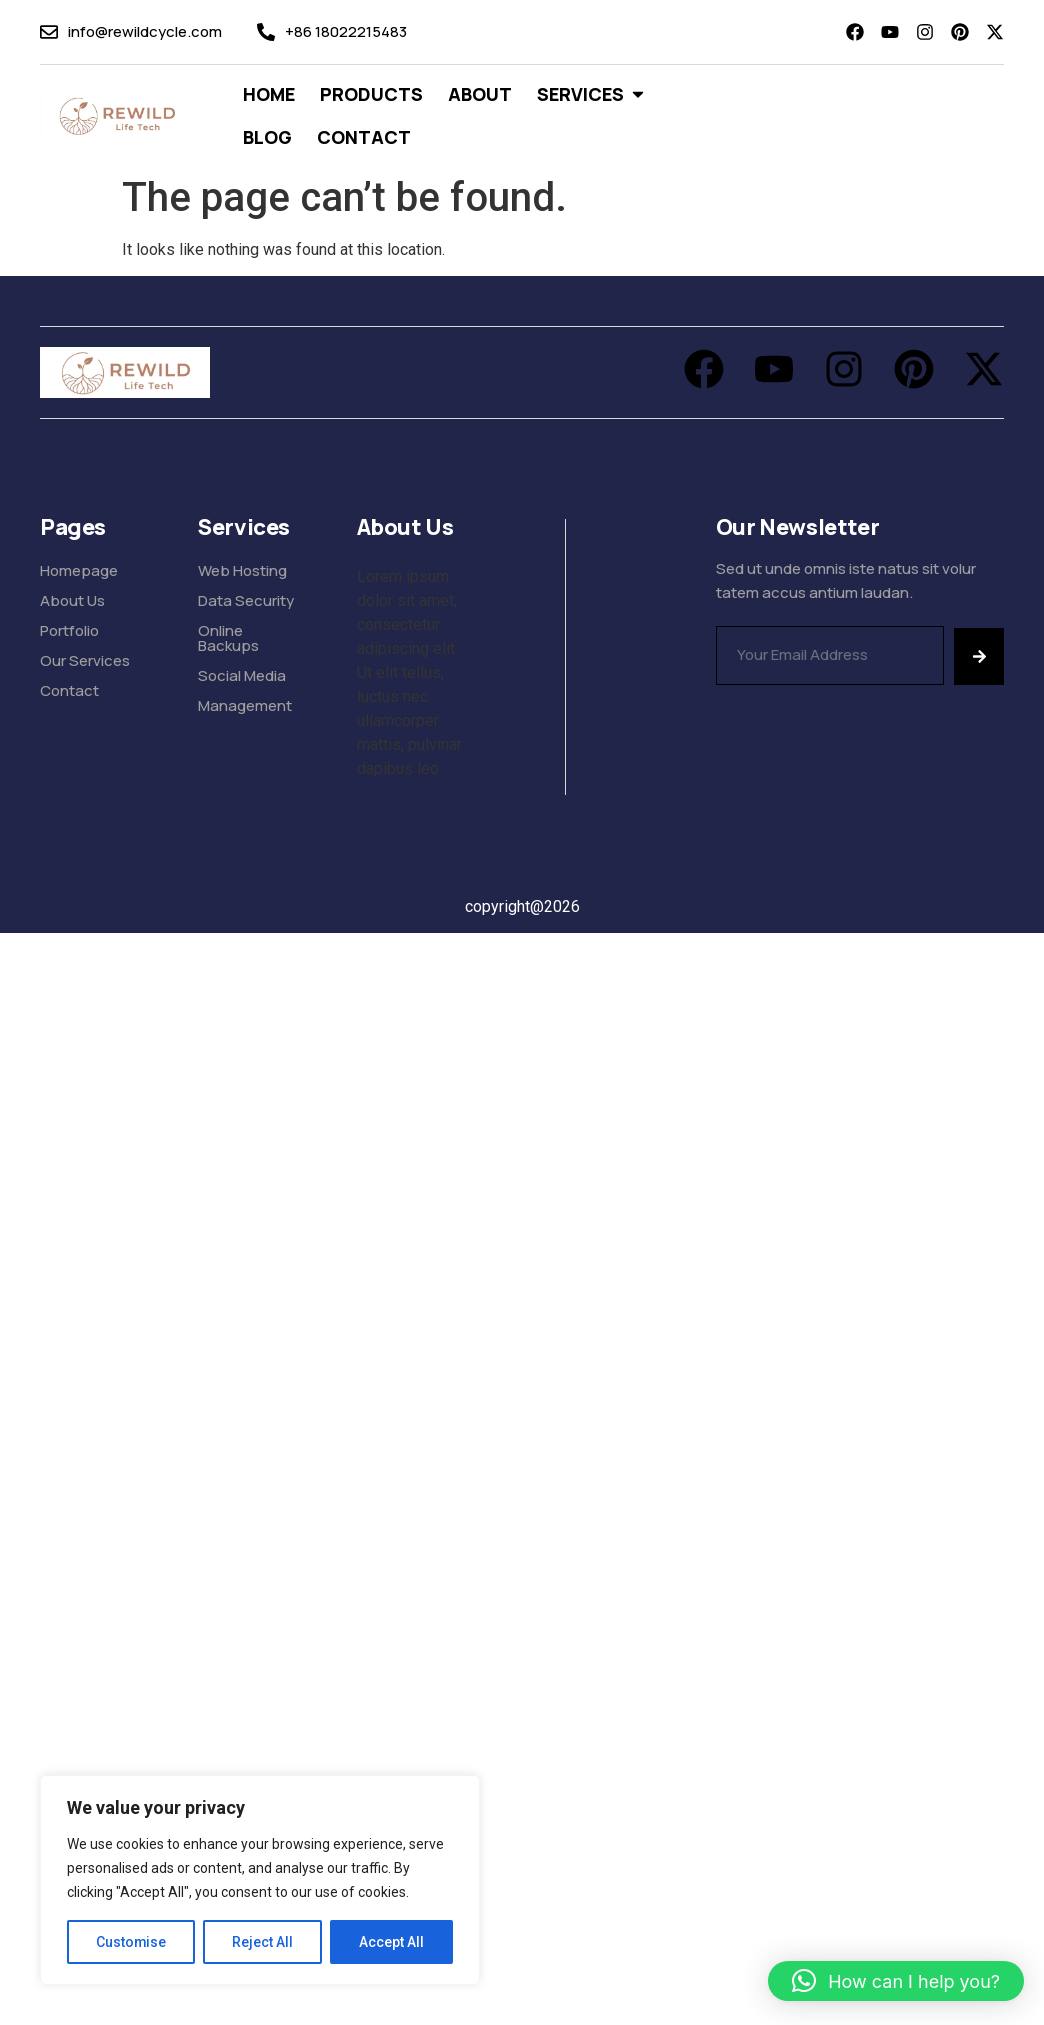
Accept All (391, 1942)
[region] (260, 1880)
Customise (131, 1942)
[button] (896, 1981)
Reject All (263, 1942)
